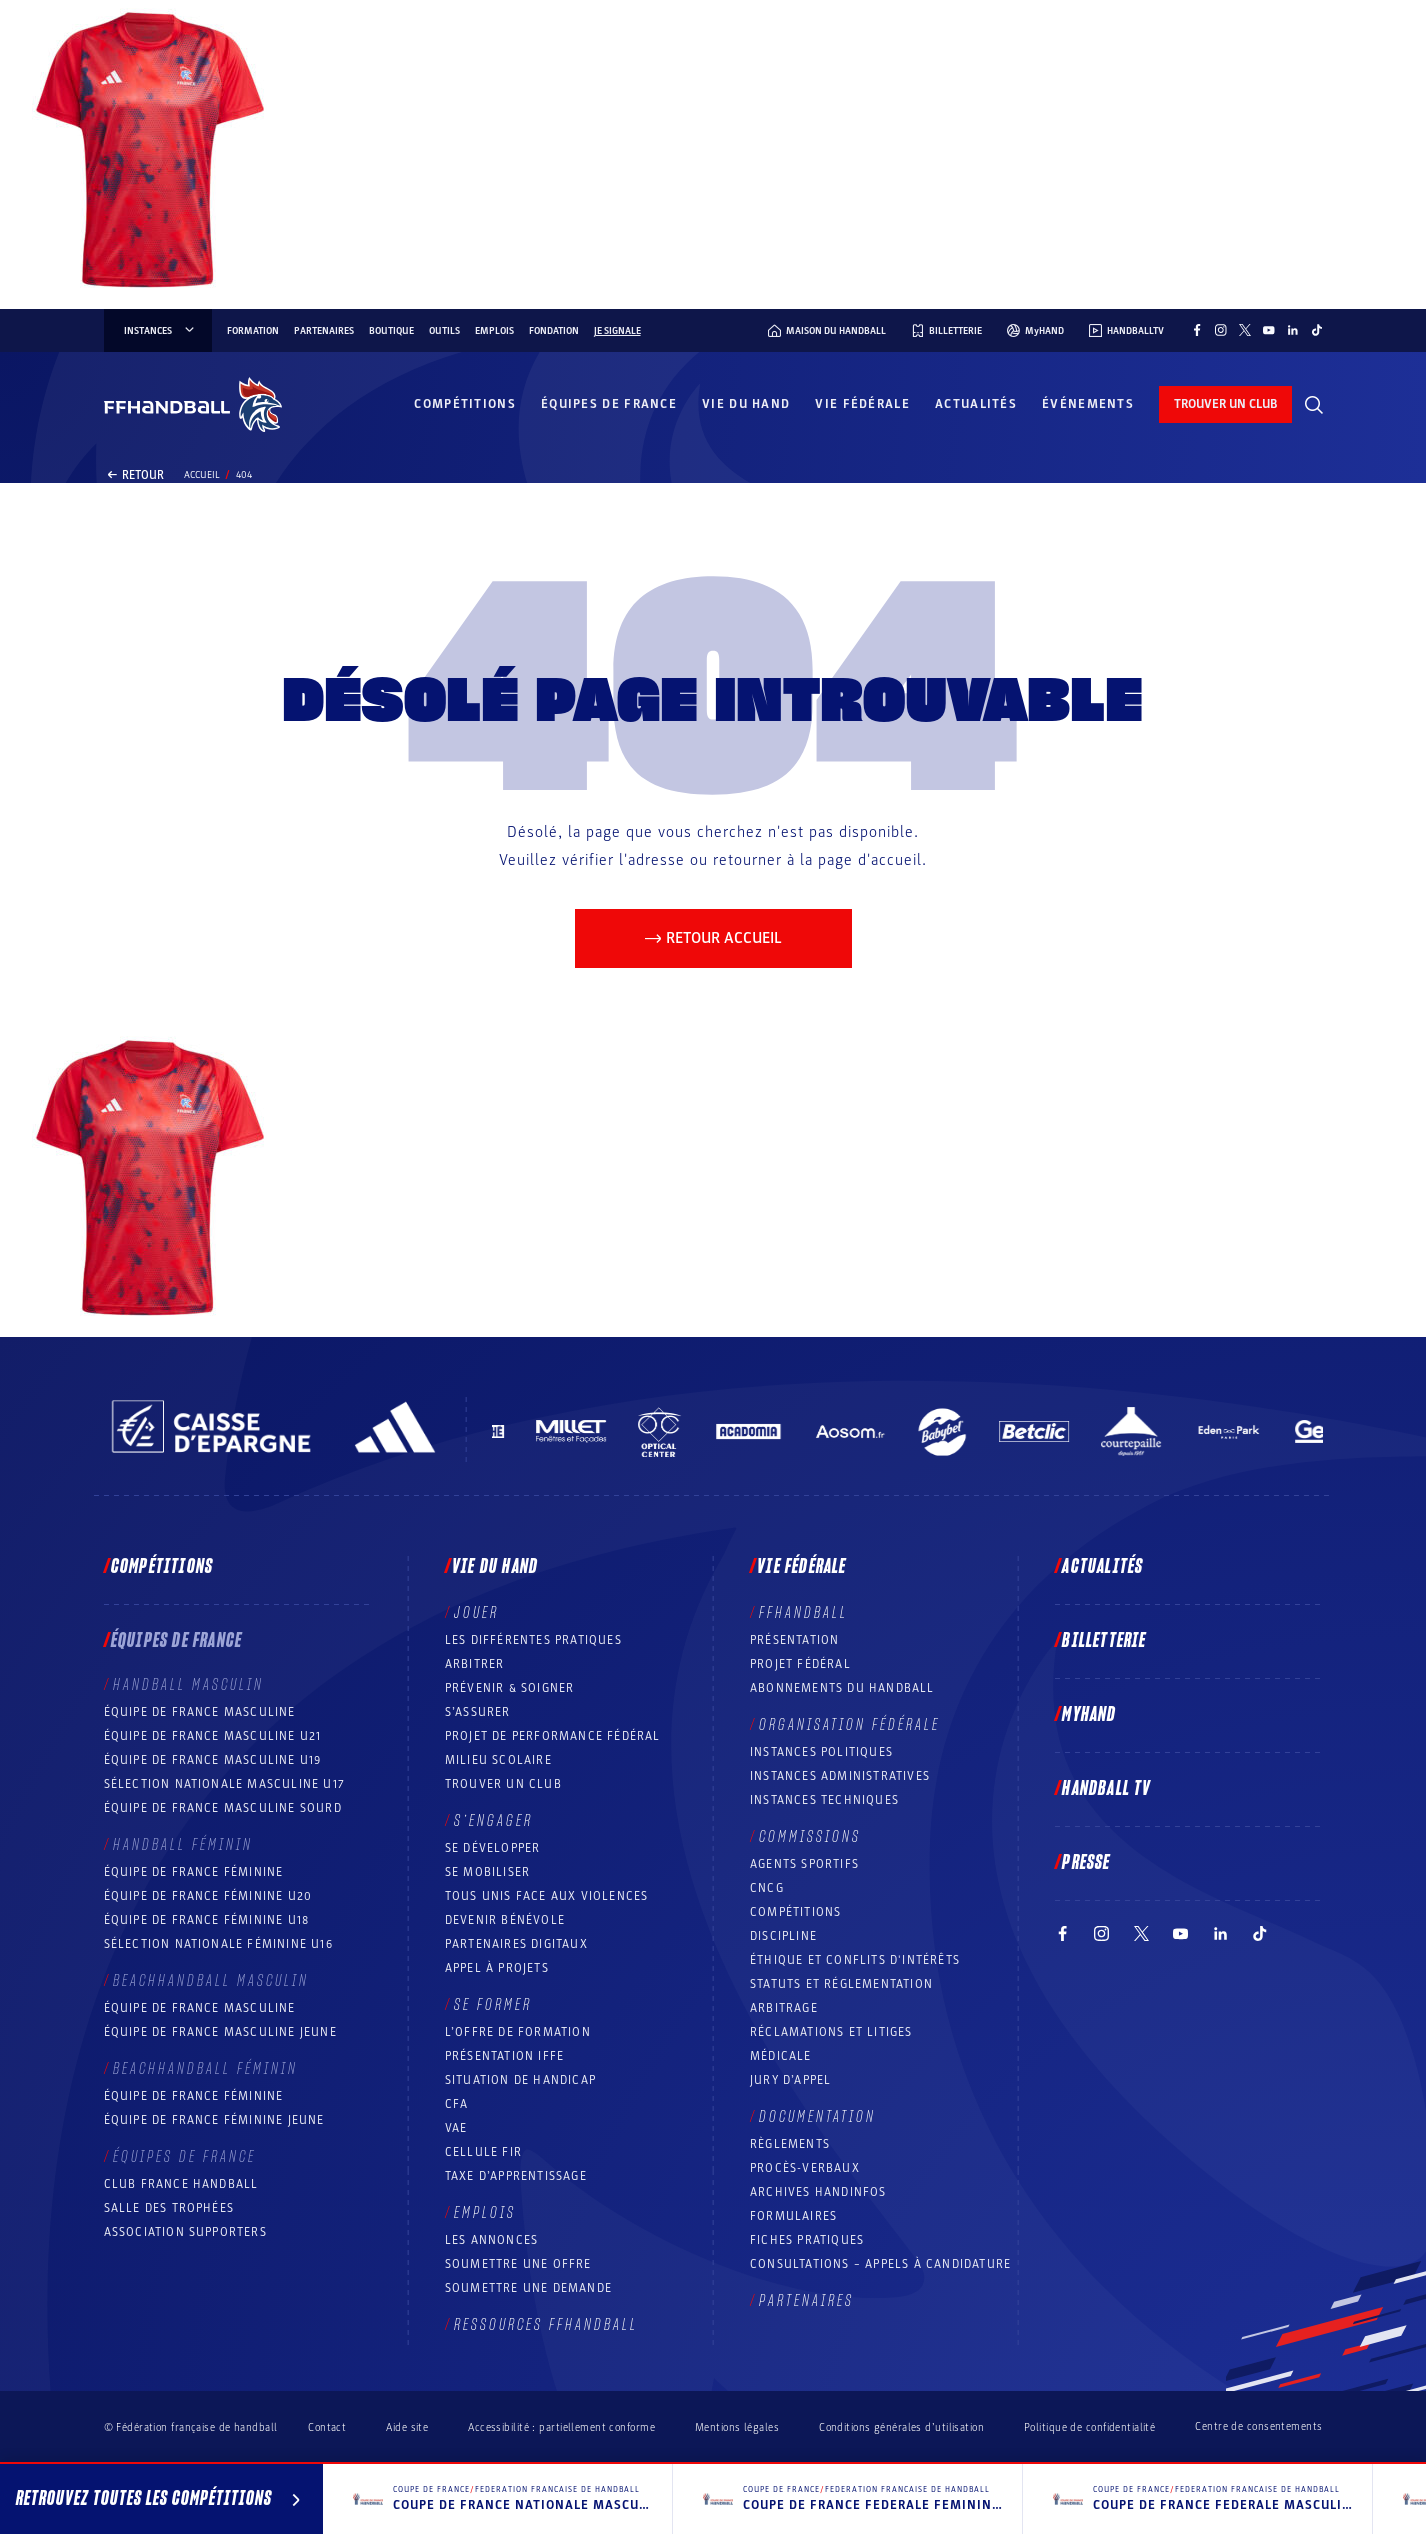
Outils (444, 331)
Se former (493, 2005)
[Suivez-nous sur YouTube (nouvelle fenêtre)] (1269, 330)
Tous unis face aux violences (547, 1896)
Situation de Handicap (520, 2080)
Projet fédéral (800, 1664)
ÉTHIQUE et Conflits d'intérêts (855, 1960)
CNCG (767, 1888)
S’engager (493, 1821)
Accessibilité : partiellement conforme (561, 2427)
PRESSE (1086, 1863)
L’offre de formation (518, 2032)
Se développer (493, 1848)
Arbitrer (475, 1664)
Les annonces (491, 2240)
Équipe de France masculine (200, 1712)
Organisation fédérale (849, 1725)
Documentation (817, 2117)
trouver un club (1225, 404)
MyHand (1089, 1715)
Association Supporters (185, 2232)
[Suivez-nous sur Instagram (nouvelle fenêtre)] (1221, 330)
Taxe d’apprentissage (516, 2176)
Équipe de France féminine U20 (208, 1896)
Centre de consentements (1258, 2427)
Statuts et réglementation (841, 1984)
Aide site (407, 2427)
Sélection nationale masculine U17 (225, 1784)
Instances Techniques (824, 1800)
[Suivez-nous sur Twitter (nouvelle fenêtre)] (1245, 330)
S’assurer (478, 1712)
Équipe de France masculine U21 (213, 1736)
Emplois (494, 331)
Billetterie (1104, 1641)
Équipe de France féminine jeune (214, 2120)
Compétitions (465, 404)
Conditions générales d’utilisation (901, 2427)
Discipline (783, 1936)
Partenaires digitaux (516, 1944)
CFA (457, 2104)
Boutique (391, 331)
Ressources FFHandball (546, 2325)
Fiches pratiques (807, 2240)
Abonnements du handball (842, 1688)
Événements (1088, 404)
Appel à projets (497, 1968)
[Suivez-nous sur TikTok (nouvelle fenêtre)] (1317, 330)
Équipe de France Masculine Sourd (223, 1808)
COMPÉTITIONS (795, 1912)
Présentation (794, 1640)
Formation (253, 331)
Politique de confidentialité (1089, 2427)
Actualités (976, 404)
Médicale (781, 2056)
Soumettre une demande (528, 2288)
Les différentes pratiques (533, 1640)
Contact (327, 2427)
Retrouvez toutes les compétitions (161, 2502)
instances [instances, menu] (160, 331)
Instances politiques (821, 1752)
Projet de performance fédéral (553, 1736)
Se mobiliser (487, 1872)
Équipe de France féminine (194, 1872)
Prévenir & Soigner (510, 1688)
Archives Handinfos (818, 2192)
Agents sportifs (804, 1864)
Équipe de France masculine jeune (220, 2032)
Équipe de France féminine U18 (207, 1920)
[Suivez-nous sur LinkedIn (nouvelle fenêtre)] (1293, 330)
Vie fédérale (862, 404)
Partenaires (324, 331)
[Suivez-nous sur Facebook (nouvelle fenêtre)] (1197, 330)
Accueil (202, 475)
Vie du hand (746, 404)
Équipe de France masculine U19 (213, 1760)
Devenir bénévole (505, 1920)
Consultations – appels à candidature (880, 2264)
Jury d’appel (790, 2080)
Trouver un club (503, 1784)
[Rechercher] (1314, 405)
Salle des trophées (169, 2208)
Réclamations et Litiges (831, 2032)
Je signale (617, 331)
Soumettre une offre (518, 2264)
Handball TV (1106, 1789)
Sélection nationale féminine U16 (218, 1944)
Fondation (554, 331)
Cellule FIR (483, 2152)
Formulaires (793, 2216)
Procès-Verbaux (805, 2168)
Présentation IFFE (504, 2056)
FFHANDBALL (803, 1613)
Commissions (810, 1837)
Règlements (790, 2144)
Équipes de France (609, 404)
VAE (456, 2128)
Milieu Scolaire (498, 1760)
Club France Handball (181, 2184)
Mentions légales (737, 2427)
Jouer (476, 1613)
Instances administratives (840, 1776)
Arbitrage (784, 2008)
